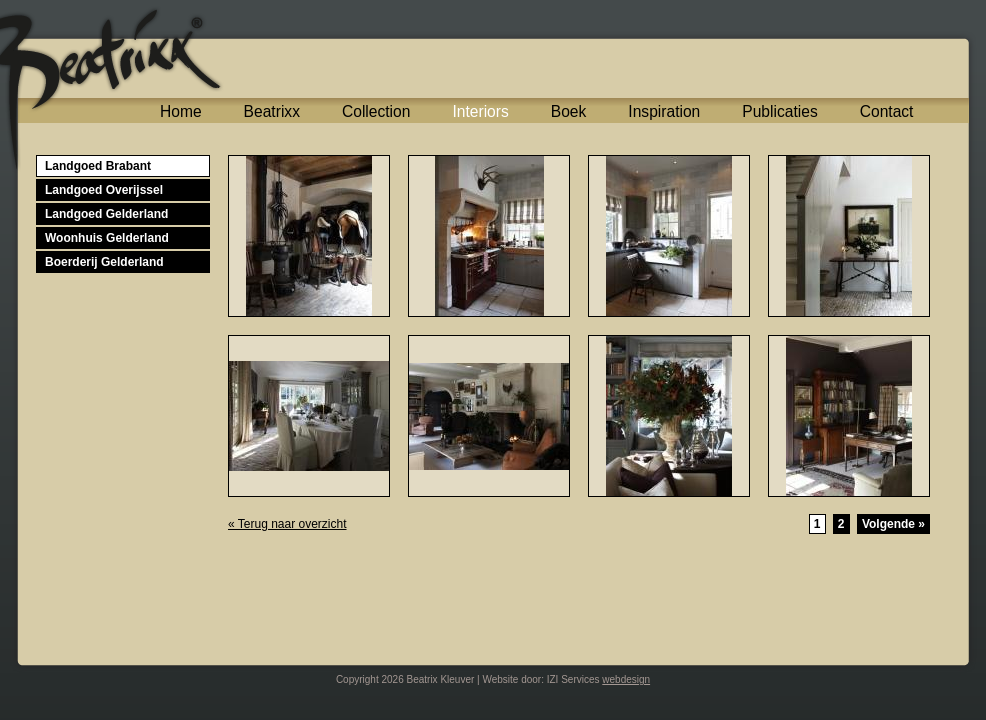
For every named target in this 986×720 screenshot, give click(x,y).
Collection (376, 111)
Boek (569, 111)
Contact (887, 111)
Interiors (480, 111)
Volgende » (893, 524)
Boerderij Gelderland (104, 262)
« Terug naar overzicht (287, 524)
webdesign (626, 679)
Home (181, 111)
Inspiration (664, 111)
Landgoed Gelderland (106, 214)
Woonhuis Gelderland (107, 238)
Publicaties (779, 111)
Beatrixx (272, 111)
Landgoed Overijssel (104, 190)
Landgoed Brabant (98, 166)
